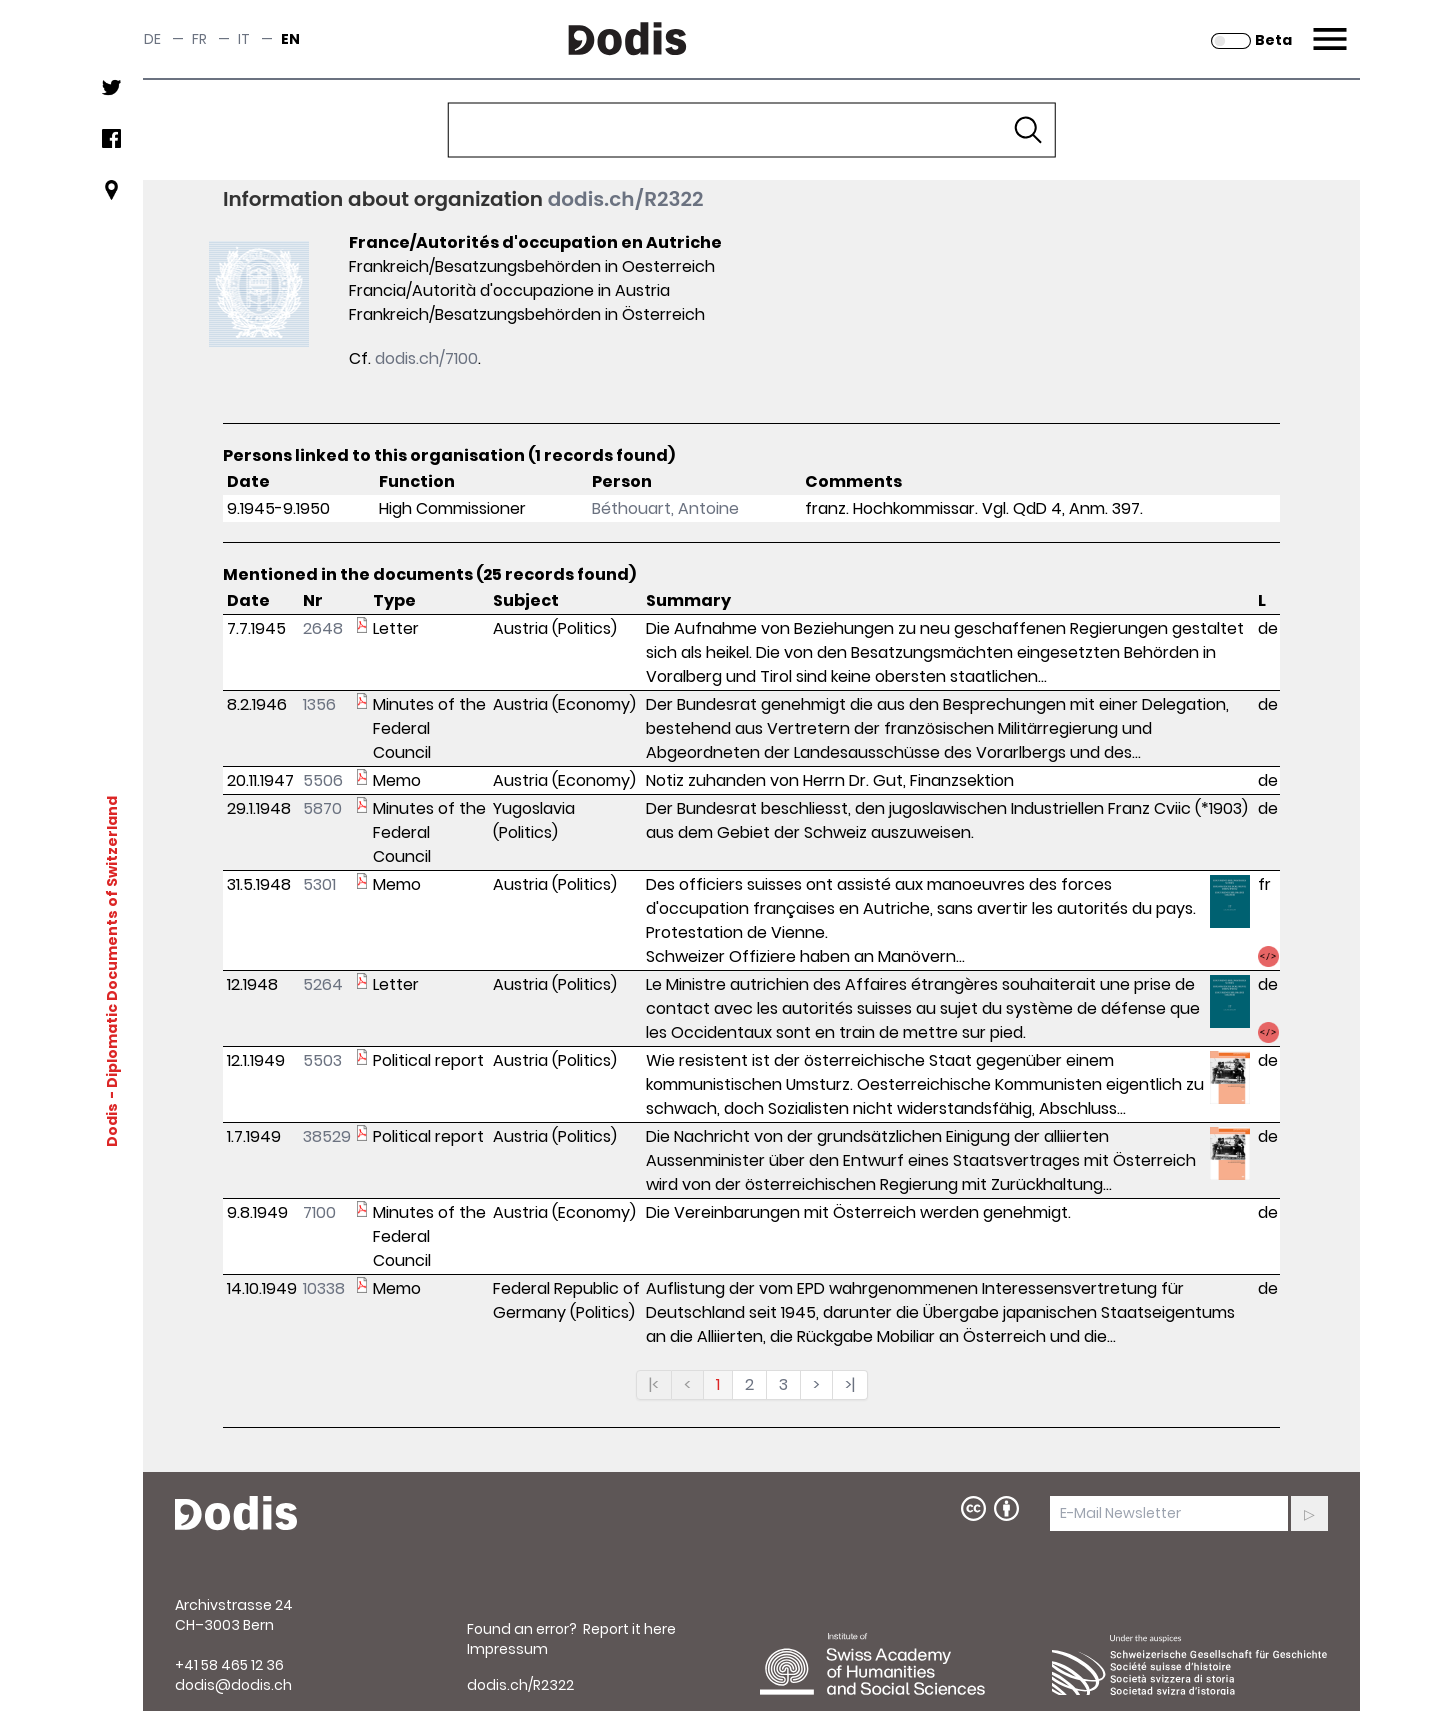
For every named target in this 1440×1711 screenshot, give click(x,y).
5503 (322, 1060)
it (244, 39)
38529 (327, 1136)
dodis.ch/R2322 (626, 199)
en (290, 39)
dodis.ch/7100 (426, 358)
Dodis (112, 1125)
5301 (319, 884)
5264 (323, 984)
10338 (324, 1288)
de (152, 39)
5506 (323, 780)
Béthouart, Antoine (665, 508)
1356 (319, 704)
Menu (1327, 27)
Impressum (507, 1649)
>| (850, 1384)
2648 (323, 628)
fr (199, 39)
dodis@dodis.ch (233, 1685)
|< (654, 1384)
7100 (319, 1212)
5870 (322, 808)
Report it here (629, 1629)
